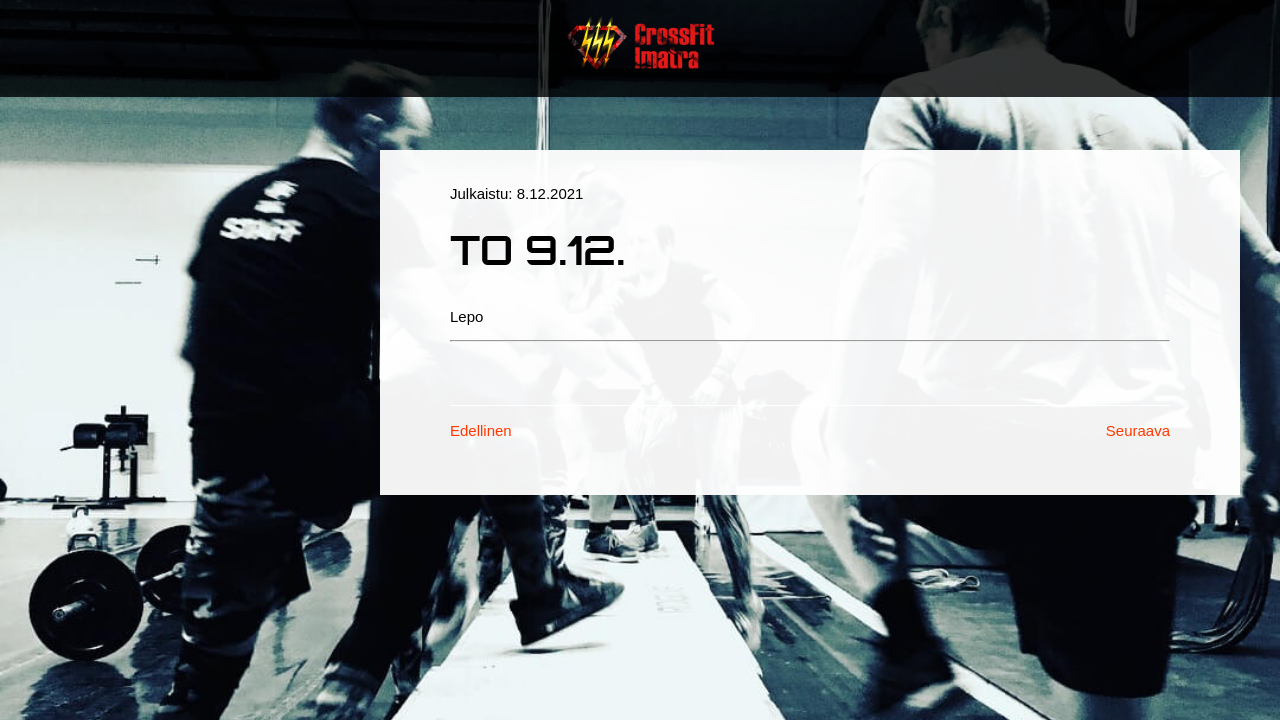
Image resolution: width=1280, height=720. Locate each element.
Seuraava (1138, 430)
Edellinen (481, 430)
